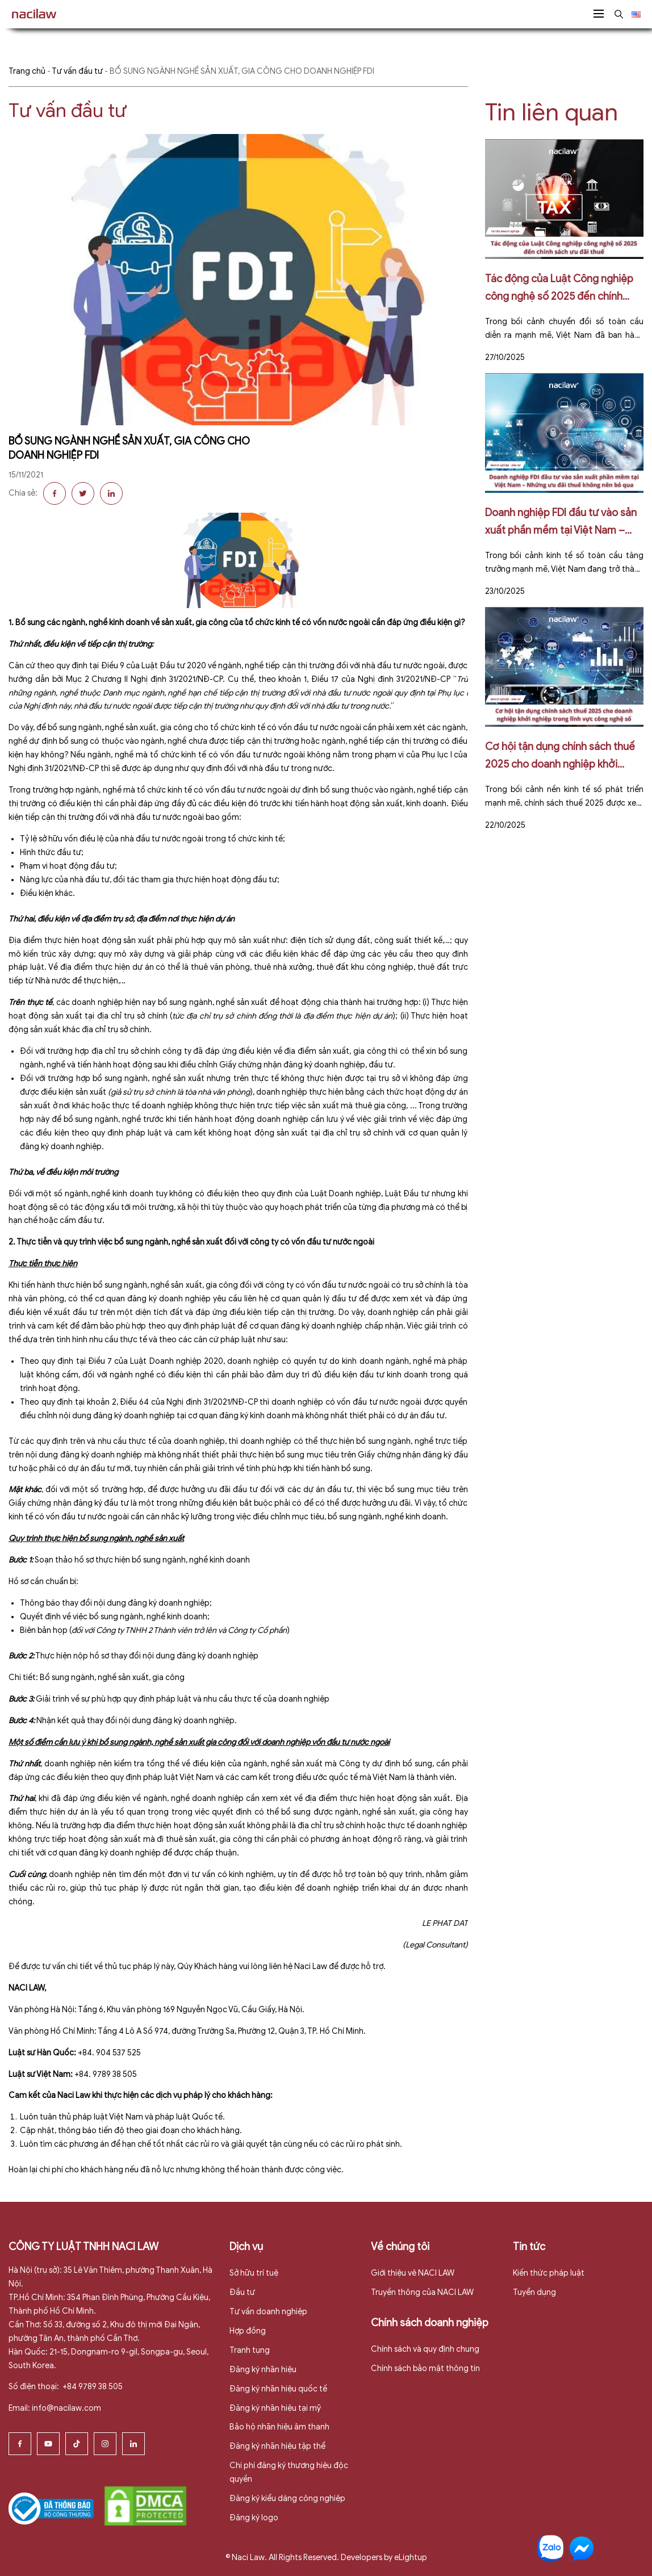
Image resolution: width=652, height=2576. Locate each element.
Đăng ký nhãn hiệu (262, 2369)
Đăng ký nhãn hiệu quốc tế (278, 2389)
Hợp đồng (247, 2331)
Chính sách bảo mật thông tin (425, 2368)
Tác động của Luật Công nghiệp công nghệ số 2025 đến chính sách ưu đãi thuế (559, 289)
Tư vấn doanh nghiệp (268, 2312)
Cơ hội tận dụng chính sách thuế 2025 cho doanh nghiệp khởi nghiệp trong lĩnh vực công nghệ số (560, 756)
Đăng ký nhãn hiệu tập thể (277, 2446)
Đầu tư (242, 2292)
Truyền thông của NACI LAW (422, 2292)
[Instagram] (105, 2443)
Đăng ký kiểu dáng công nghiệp (287, 2498)
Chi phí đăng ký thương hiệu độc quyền (288, 2472)
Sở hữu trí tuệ (253, 2273)
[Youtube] (48, 2443)
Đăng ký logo (253, 2518)
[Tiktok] (76, 2443)
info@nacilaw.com (66, 2408)
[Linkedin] (133, 2443)
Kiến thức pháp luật (548, 2273)
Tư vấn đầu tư (77, 71)
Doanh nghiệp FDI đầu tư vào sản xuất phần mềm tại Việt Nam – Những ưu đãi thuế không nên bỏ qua (561, 522)
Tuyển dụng (534, 2292)
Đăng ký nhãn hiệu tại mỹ (275, 2408)
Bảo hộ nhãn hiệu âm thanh (279, 2427)
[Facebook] (20, 2443)
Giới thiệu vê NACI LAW (412, 2273)
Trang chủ (27, 71)
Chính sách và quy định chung (425, 2349)
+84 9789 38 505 (92, 2386)
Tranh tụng (249, 2350)
